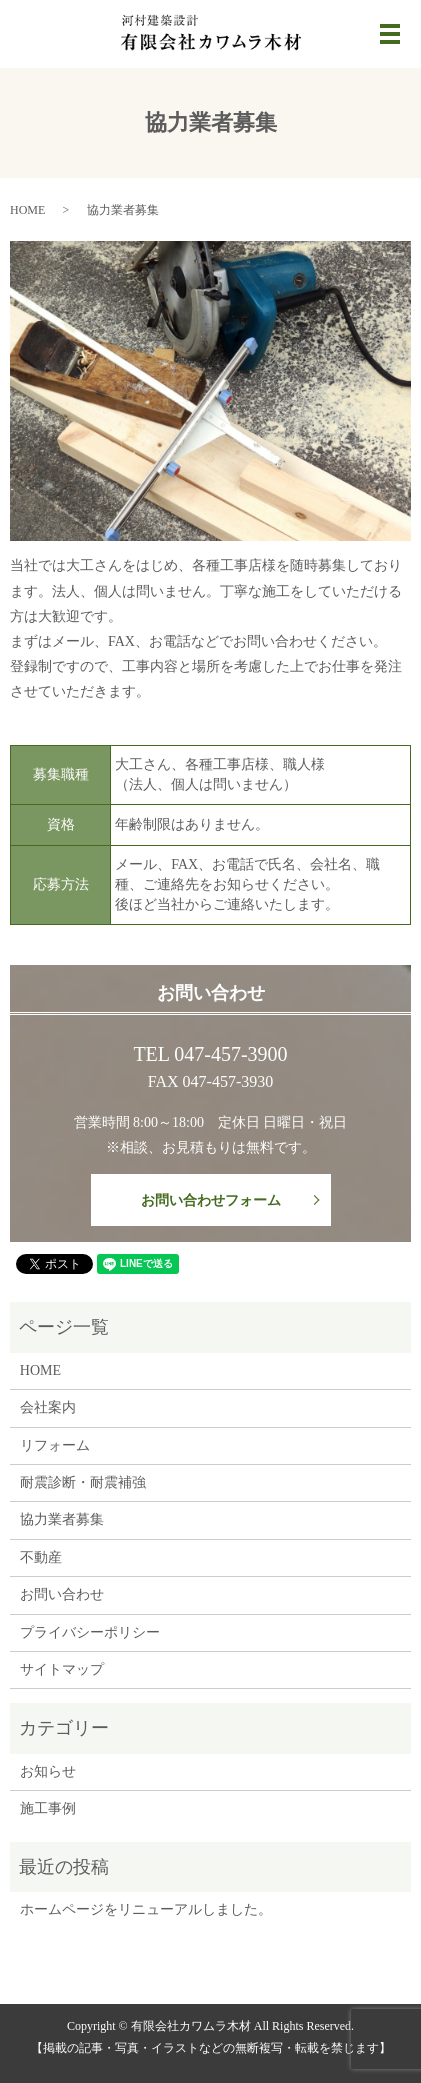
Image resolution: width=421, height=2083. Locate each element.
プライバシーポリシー (90, 1632)
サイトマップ (62, 1669)
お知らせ (48, 1771)
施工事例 (48, 1808)
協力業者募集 (62, 1519)
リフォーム (55, 1445)
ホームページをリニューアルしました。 (146, 1909)
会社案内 (48, 1407)
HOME (27, 210)
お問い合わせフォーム (211, 1200)
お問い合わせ (62, 1594)
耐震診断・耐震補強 (83, 1482)
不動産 (41, 1557)
